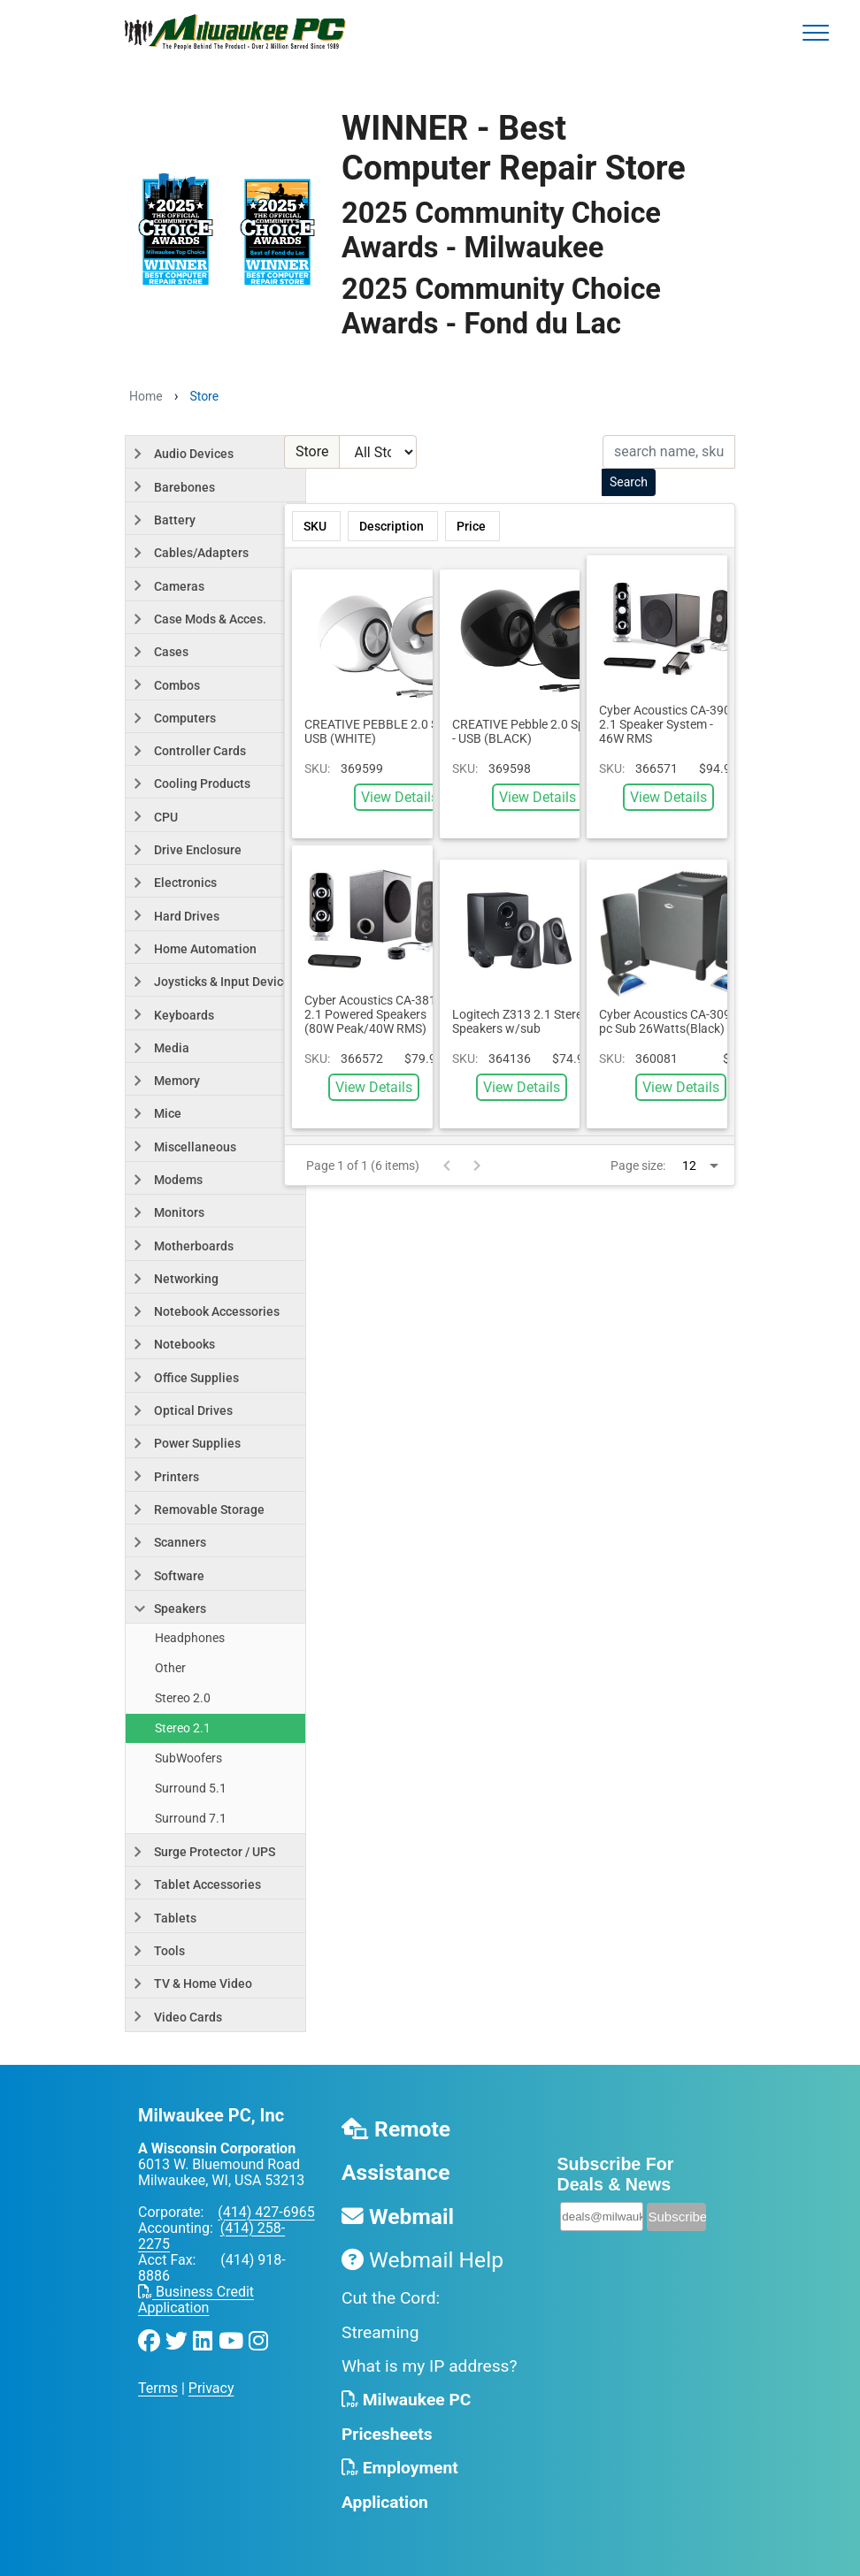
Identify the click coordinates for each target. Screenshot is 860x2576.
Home (146, 396)
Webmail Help (422, 2260)
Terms (158, 2388)
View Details (399, 797)
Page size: (637, 1165)
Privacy (211, 2388)
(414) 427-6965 (266, 2212)
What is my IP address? (430, 2366)
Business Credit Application (196, 2299)
